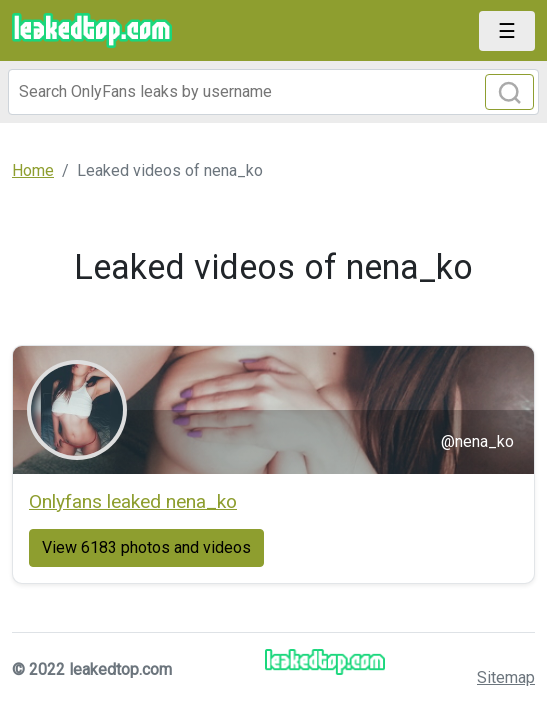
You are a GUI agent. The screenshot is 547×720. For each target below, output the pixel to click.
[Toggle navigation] (507, 31)
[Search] (273, 92)
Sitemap (506, 677)
